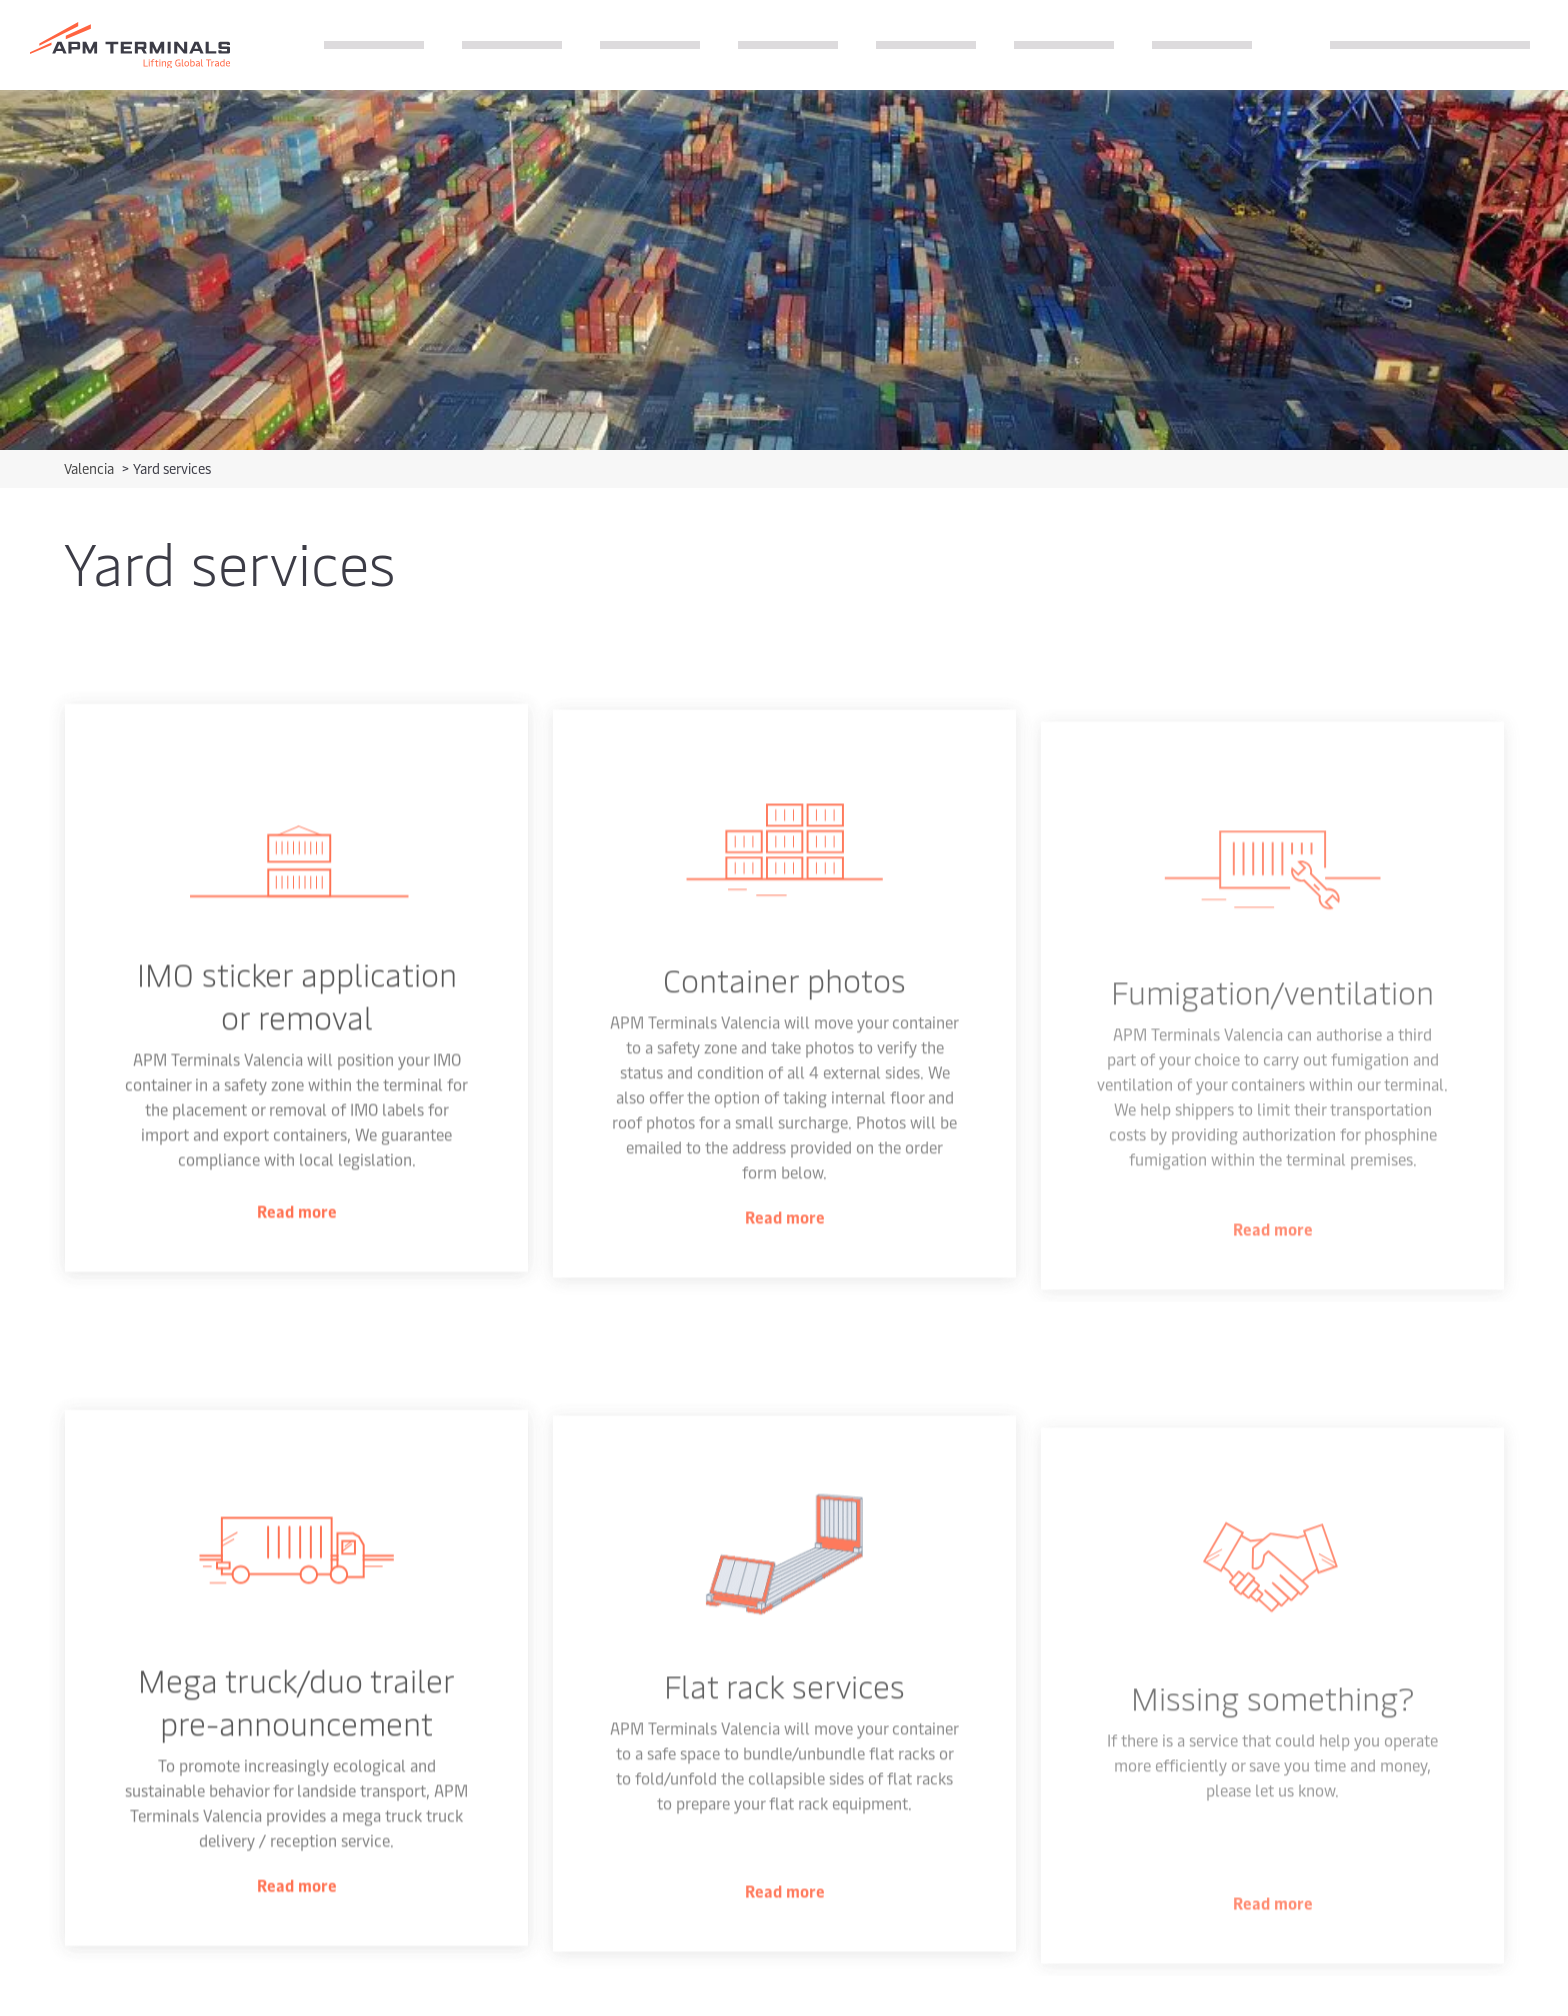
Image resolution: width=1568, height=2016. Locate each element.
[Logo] (130, 45)
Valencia (90, 468)
